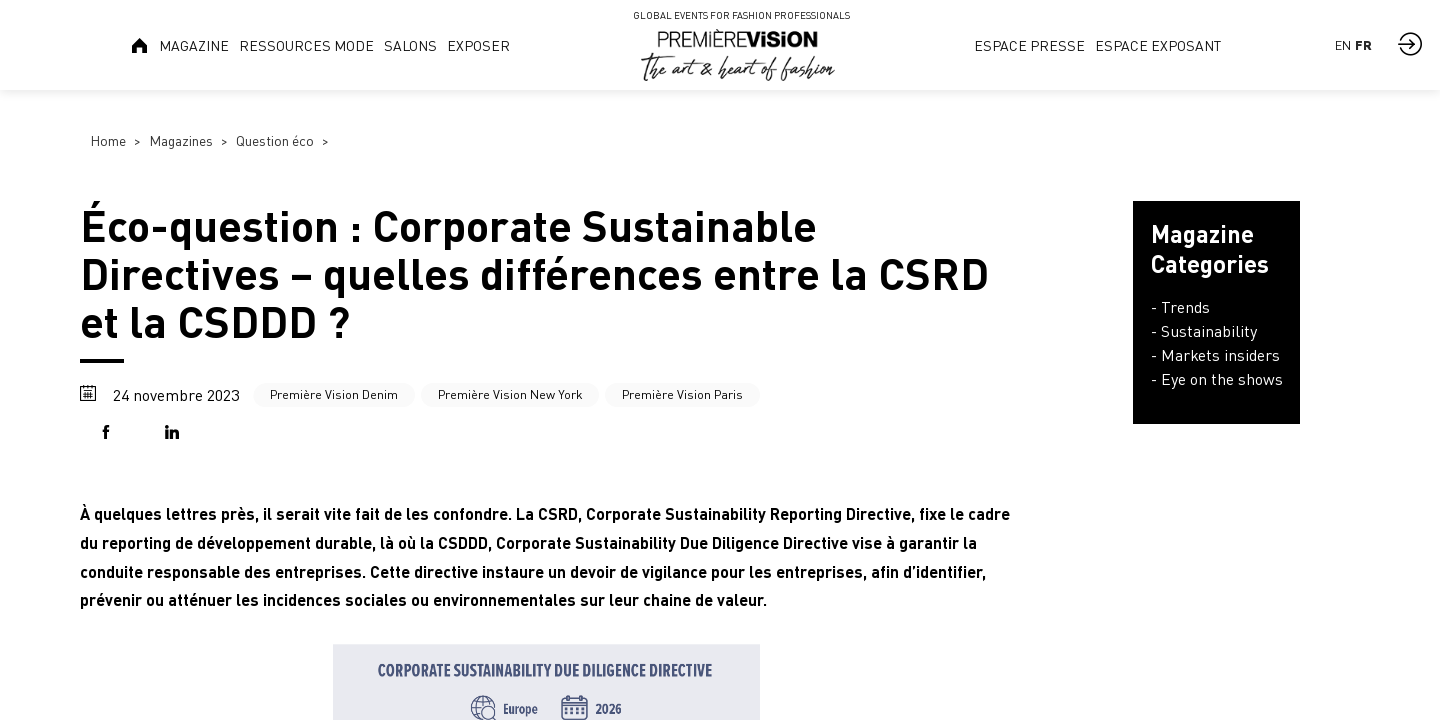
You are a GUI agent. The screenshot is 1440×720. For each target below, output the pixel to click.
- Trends (1180, 307)
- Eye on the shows (1217, 379)
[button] (110, 433)
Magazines (181, 140)
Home (108, 140)
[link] (140, 45)
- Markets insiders (1215, 355)
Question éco (275, 140)
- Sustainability (1204, 331)
